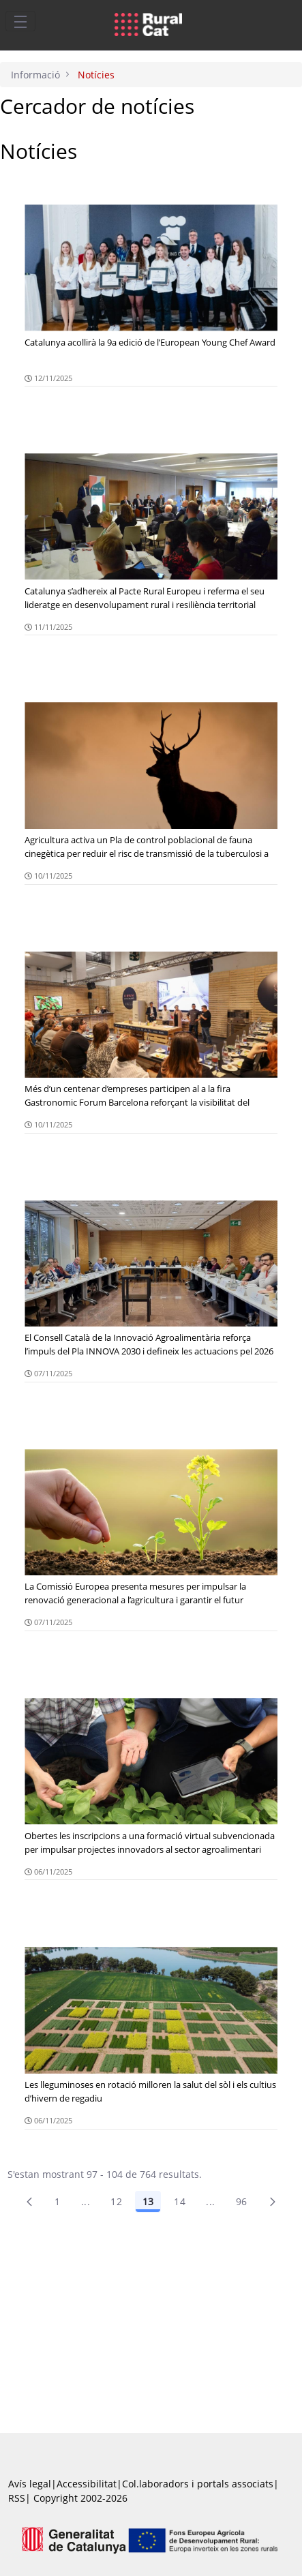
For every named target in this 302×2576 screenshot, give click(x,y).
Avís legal (29, 2483)
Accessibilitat (87, 2483)
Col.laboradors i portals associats (197, 2483)
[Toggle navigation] (20, 21)
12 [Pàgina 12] (116, 2201)
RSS (16, 2497)
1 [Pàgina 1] (57, 2201)
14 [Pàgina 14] (179, 2201)
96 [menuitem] (241, 2201)
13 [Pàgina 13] (147, 2201)
